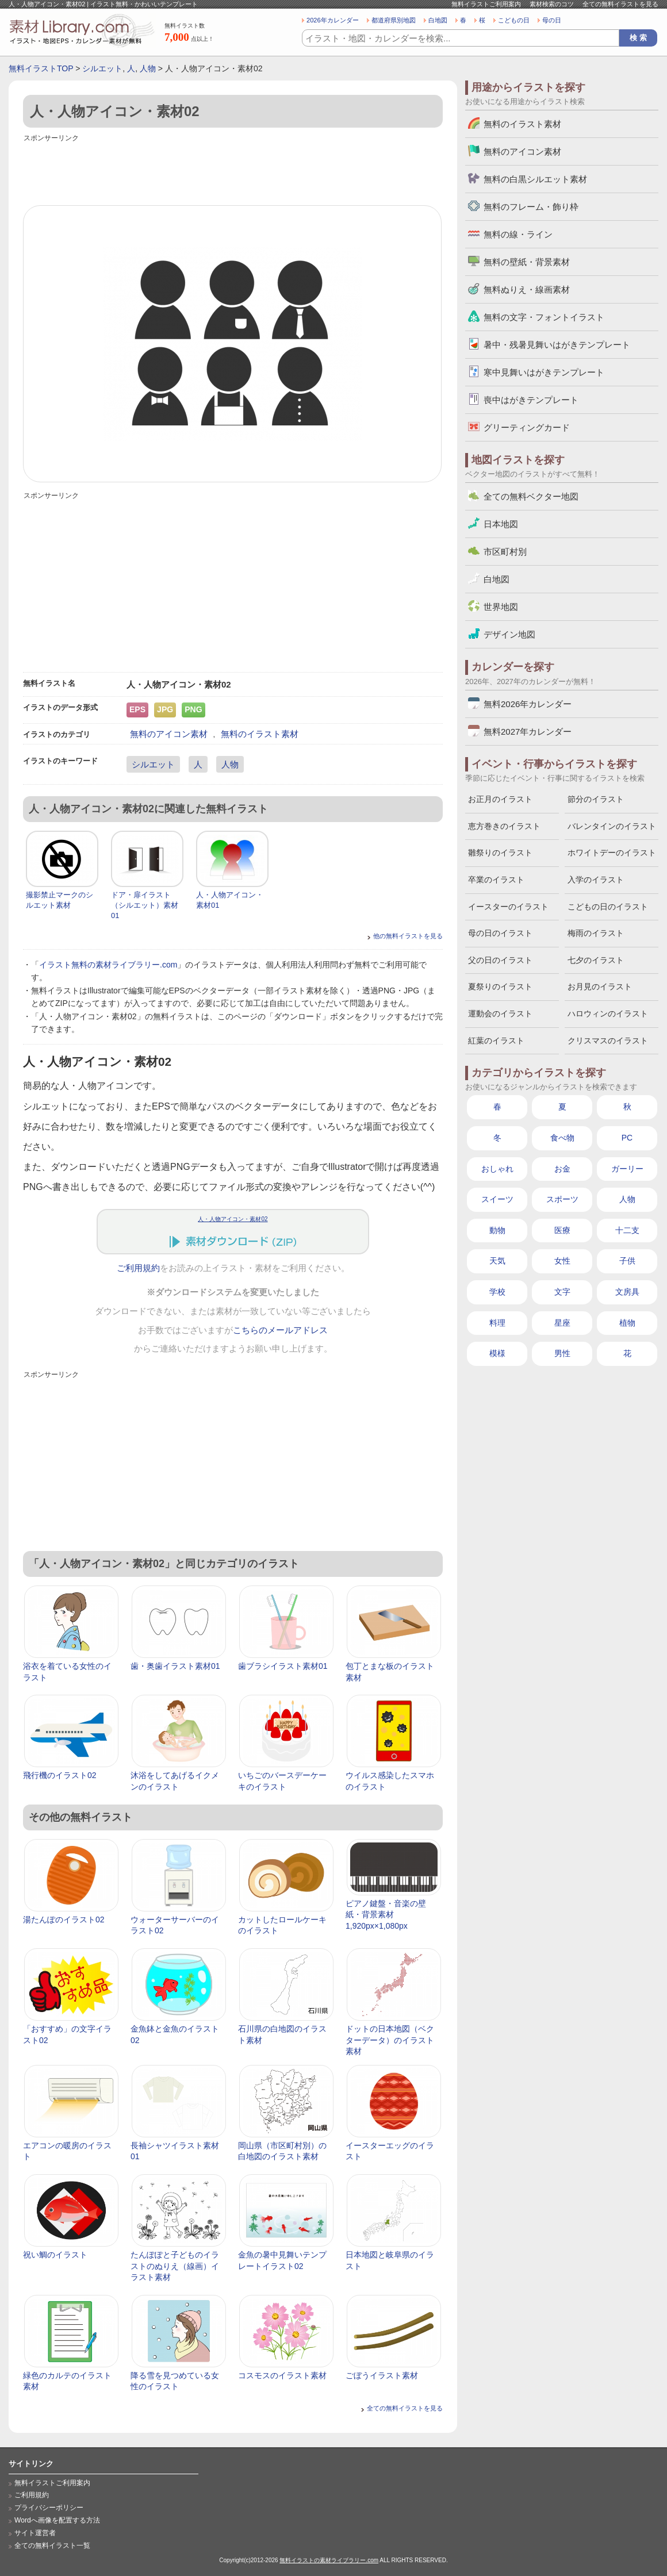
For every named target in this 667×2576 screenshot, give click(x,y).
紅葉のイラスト (496, 1040)
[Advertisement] (233, 171)
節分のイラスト (596, 799)
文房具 (627, 1291)
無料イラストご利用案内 (486, 4)
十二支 (627, 1230)
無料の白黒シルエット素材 (535, 179)
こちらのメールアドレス (280, 1330)
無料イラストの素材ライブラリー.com (328, 2560)
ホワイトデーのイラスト (612, 852)
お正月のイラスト (500, 799)
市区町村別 (505, 551)
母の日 (551, 20)
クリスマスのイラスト (608, 1040)
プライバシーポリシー (48, 2508)
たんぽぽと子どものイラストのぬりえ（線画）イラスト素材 (175, 2266)
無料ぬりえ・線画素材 (527, 289)
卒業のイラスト (496, 879)
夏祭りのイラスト (500, 986)
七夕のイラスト (596, 960)
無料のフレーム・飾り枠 (531, 207)
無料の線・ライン (518, 234)
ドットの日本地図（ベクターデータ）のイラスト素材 (390, 2040)
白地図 (437, 20)
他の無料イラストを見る (408, 935)
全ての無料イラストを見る (620, 4)
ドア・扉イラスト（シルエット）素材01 (144, 905)
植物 (627, 1322)
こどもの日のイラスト (608, 906)
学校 (497, 1291)
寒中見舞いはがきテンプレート (544, 372)
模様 (497, 1353)
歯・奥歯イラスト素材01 (175, 1666)
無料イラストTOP (41, 68)
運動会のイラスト (500, 1013)
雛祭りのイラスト (500, 852)
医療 (562, 1230)
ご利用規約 (138, 1268)
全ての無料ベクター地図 (531, 496)
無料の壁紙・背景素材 (527, 262)
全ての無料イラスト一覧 (52, 2546)
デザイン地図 (509, 634)
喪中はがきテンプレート (531, 400)
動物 (497, 1230)
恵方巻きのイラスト (504, 826)
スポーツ (562, 1199)
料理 (497, 1322)
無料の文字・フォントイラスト (544, 317)
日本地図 (501, 524)
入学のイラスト (596, 879)
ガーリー (627, 1168)
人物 (148, 68)
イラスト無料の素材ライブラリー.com (108, 964)
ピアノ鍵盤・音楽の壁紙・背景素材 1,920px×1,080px (386, 1914)
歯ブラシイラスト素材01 (283, 1666)
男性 (562, 1353)
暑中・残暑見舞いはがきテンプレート (557, 345)
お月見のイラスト (600, 986)
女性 (562, 1260)
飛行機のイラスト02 (60, 1775)
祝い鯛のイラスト (55, 2254)
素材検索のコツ (552, 4)
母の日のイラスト (500, 933)
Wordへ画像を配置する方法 (57, 2520)
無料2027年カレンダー (528, 731)
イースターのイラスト (508, 906)
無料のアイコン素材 (169, 734)
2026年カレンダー (332, 20)
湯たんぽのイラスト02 (64, 1919)
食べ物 (562, 1137)
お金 (562, 1168)
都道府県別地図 (393, 20)
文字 (562, 1291)
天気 (497, 1260)
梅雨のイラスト (596, 933)
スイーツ (497, 1199)
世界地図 (501, 607)
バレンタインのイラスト (612, 826)
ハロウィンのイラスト (608, 1013)
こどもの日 (514, 20)
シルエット (102, 68)
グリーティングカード (527, 427)
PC (627, 1137)
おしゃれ (497, 1168)
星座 (562, 1322)
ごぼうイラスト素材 (382, 2375)
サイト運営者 (35, 2533)
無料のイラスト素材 (259, 734)
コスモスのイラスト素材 (282, 2375)
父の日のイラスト (500, 960)
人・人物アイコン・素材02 (232, 1219)
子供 (627, 1260)
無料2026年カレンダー (528, 704)
